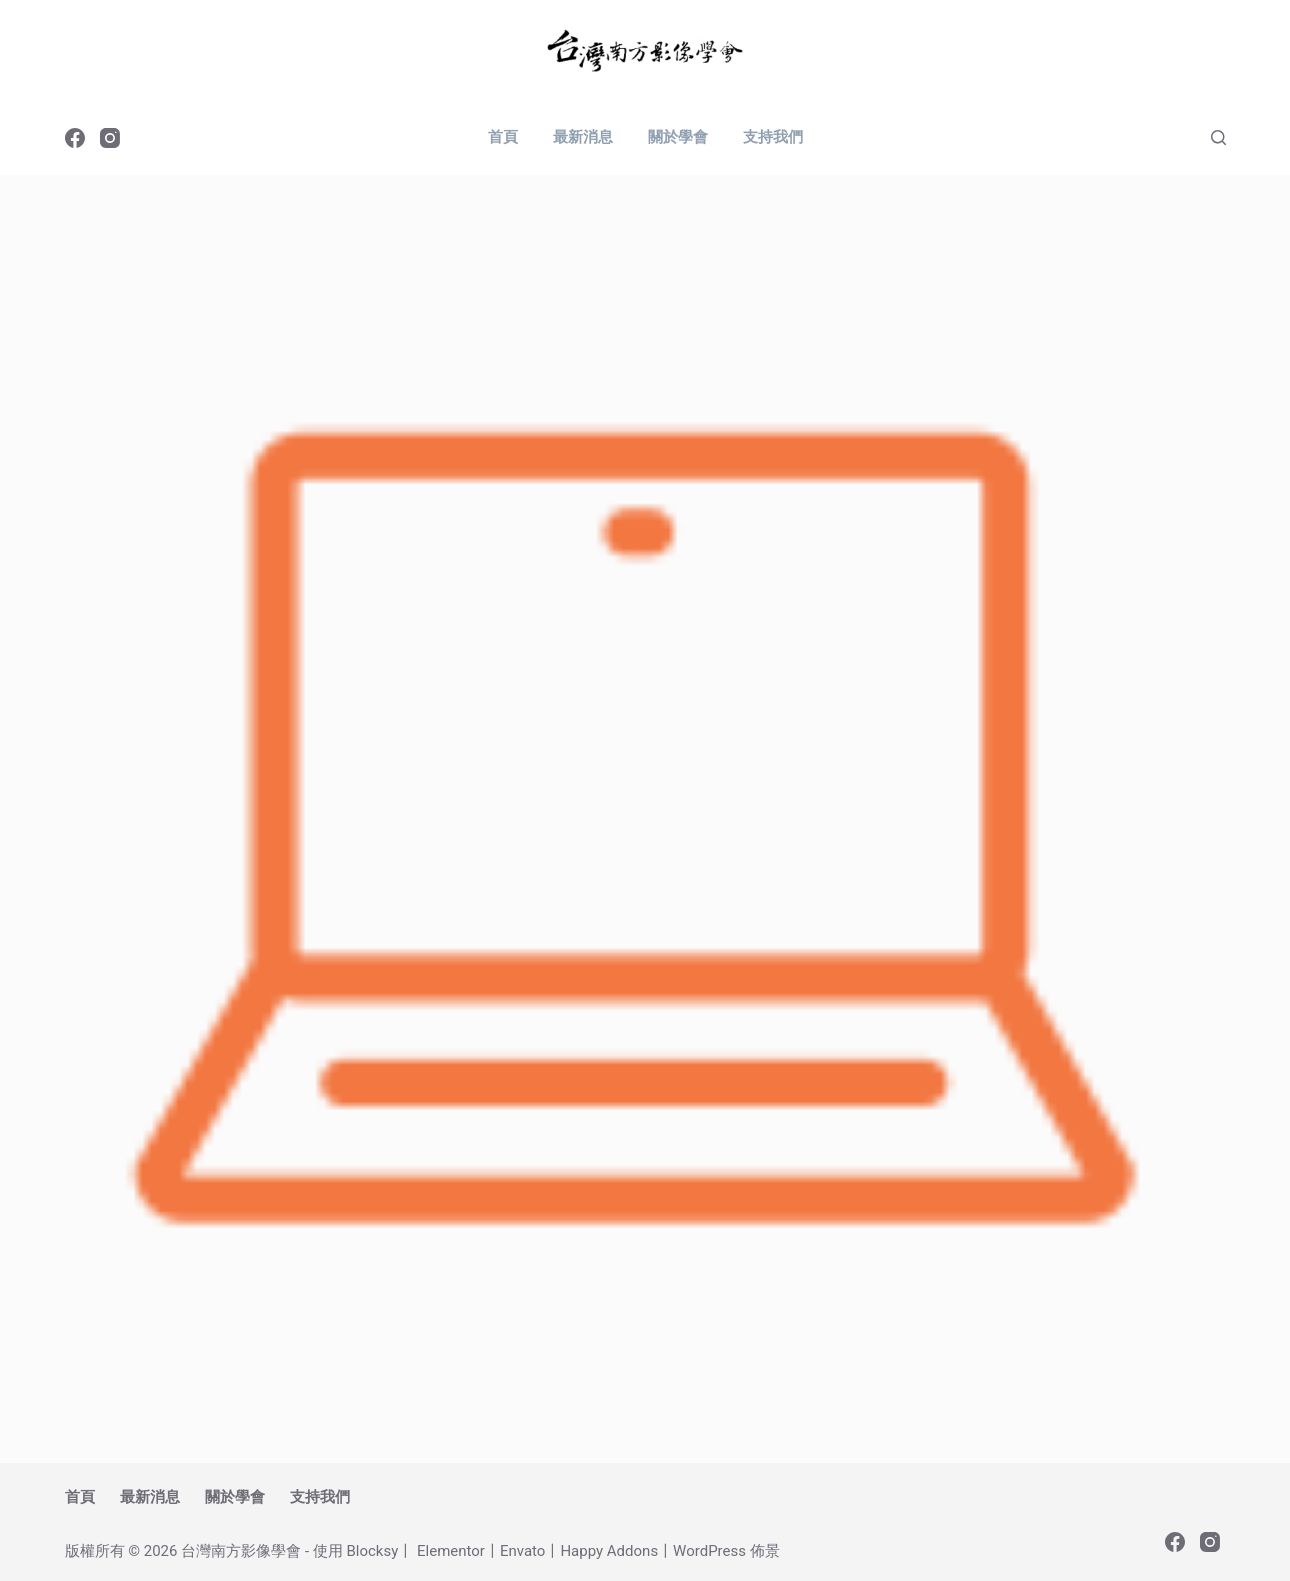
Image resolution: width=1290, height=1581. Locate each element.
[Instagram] (110, 138)
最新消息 (583, 137)
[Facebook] (75, 138)
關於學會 (678, 137)
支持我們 (773, 137)
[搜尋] (1218, 137)
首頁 (503, 137)
